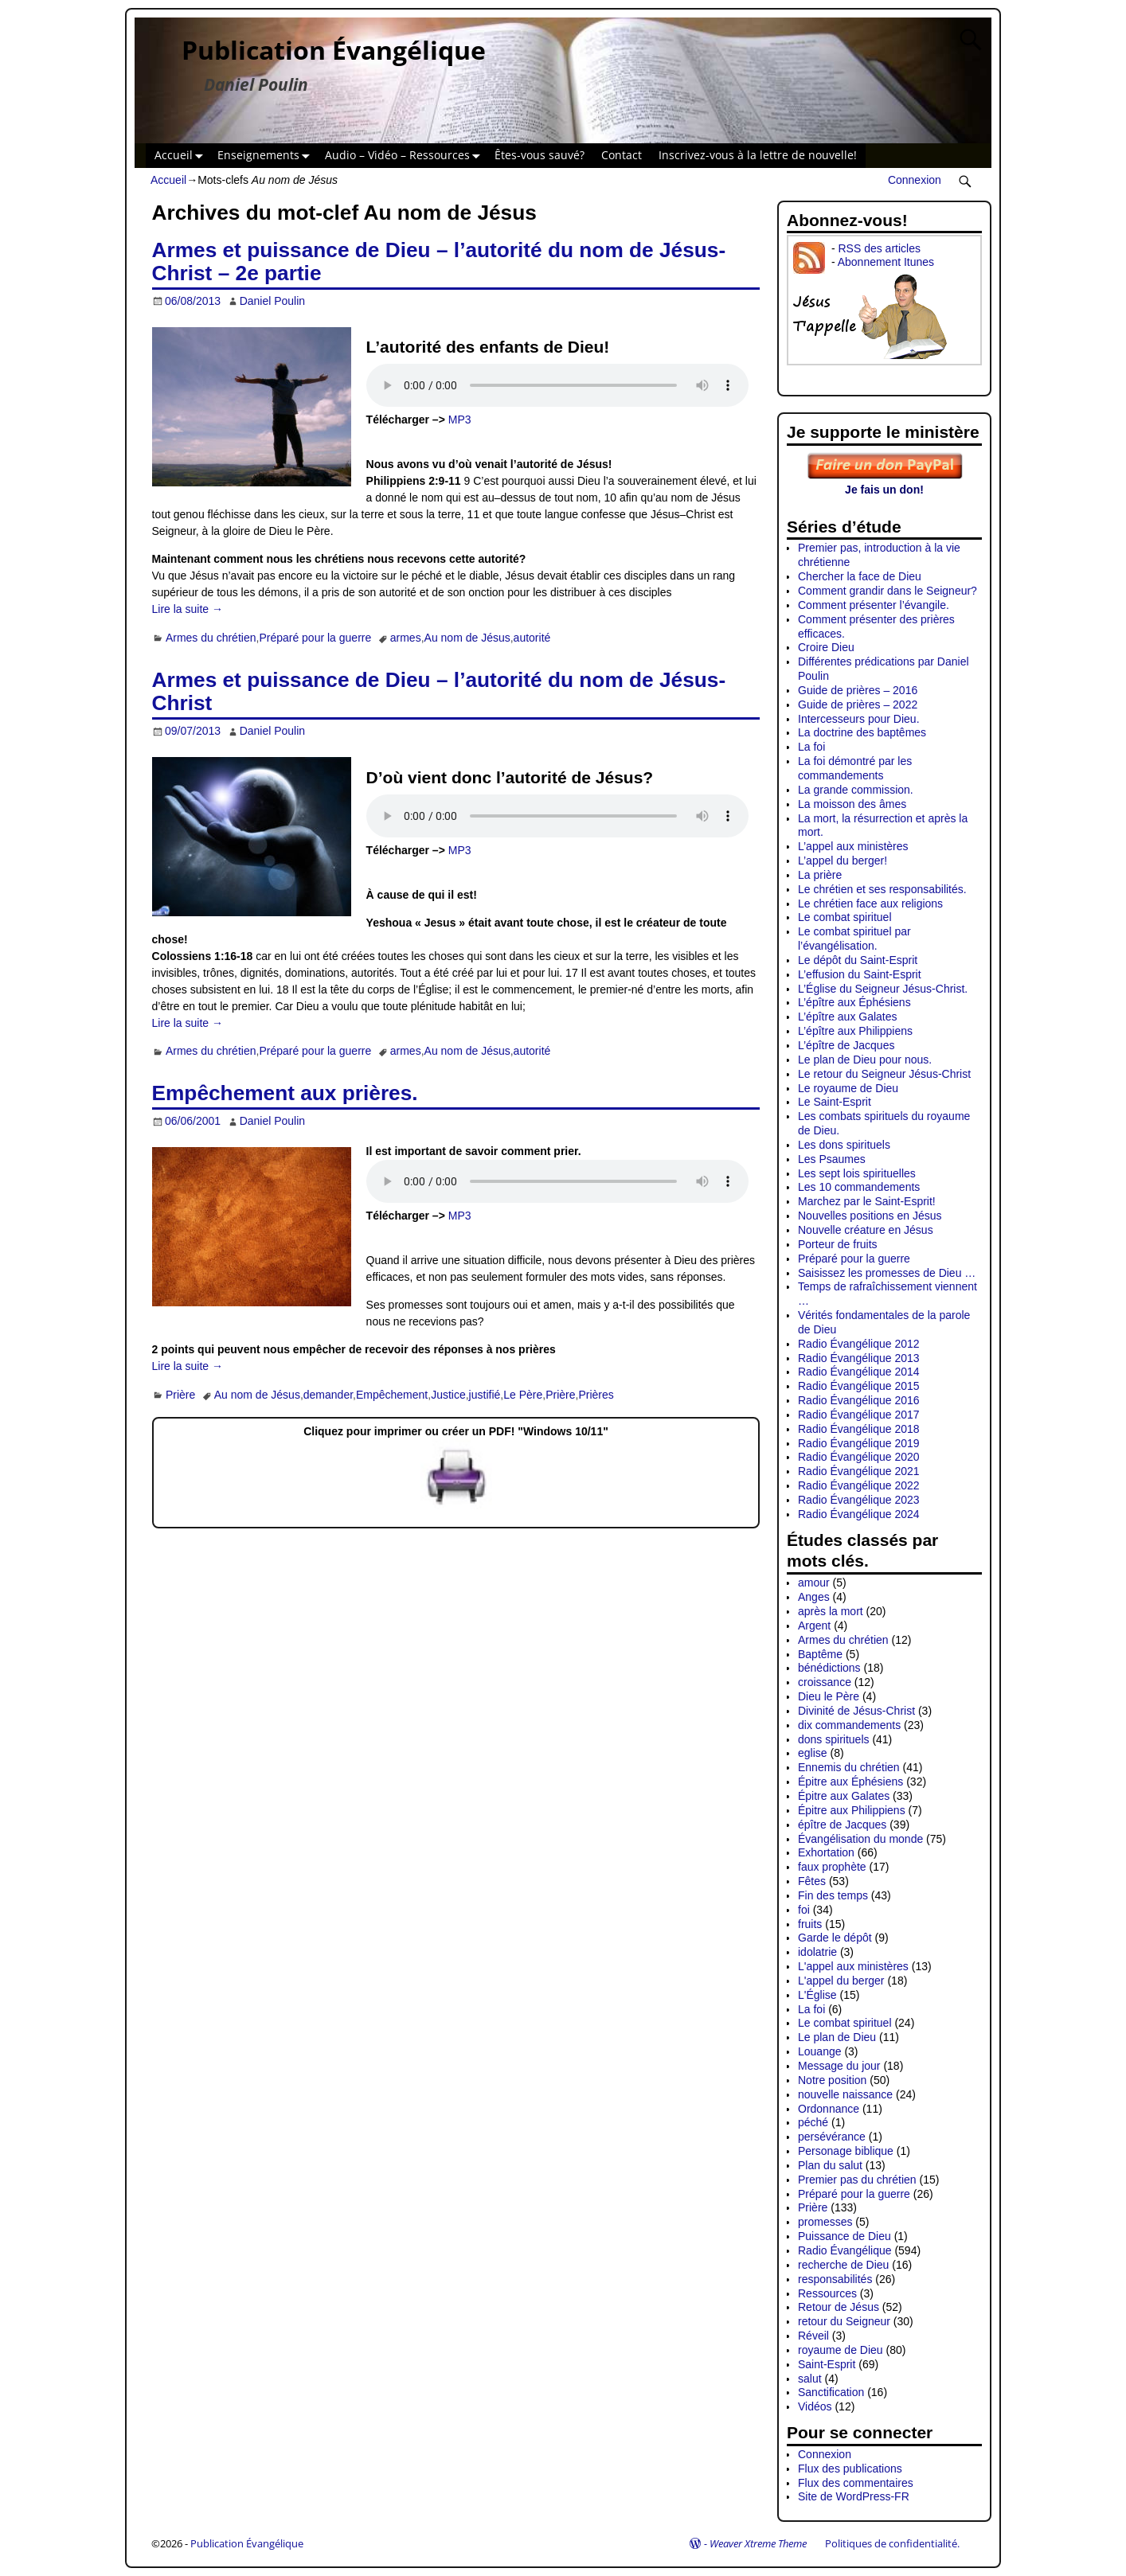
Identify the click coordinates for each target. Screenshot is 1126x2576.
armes (405, 637)
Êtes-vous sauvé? (540, 154)
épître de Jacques (842, 1824)
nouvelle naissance (845, 2094)
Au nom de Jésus (467, 637)
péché (813, 2122)
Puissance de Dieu (844, 2236)
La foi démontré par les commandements (855, 768)
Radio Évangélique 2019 (859, 1443)
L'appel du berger (841, 1980)
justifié (485, 1394)
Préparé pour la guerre (315, 637)
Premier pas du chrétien (857, 2179)
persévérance (832, 2136)
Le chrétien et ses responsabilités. (882, 889)
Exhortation (826, 1852)
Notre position (832, 2080)
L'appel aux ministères (853, 1966)
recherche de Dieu (843, 2264)
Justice (448, 1394)
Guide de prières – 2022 (857, 704)
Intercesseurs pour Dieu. (859, 718)
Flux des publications (850, 2468)
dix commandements (849, 1725)
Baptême (820, 1654)
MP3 (459, 419)
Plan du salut (830, 2165)
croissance (824, 1682)
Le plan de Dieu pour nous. (865, 1059)
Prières (595, 1394)
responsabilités (835, 2279)
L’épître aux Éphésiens (854, 1002)
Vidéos (815, 2406)
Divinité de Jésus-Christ (856, 1710)
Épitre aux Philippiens (851, 1810)
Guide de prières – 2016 (857, 690)
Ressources (827, 2293)
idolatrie (817, 1952)
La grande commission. (855, 789)
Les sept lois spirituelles (857, 1173)
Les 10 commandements (859, 1187)
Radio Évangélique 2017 (859, 1414)
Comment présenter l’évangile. (873, 605)
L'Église (817, 1995)
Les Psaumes (832, 1159)
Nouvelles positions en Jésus (870, 1215)
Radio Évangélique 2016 (859, 1400)
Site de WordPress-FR (853, 2496)
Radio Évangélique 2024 (859, 1514)
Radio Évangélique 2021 (859, 1471)
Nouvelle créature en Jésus (865, 1230)
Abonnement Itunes (886, 262)
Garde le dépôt (835, 1937)
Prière (180, 1394)
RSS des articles (879, 248)
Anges (814, 1596)
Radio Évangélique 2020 (859, 1456)
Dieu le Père (828, 1696)
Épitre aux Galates (843, 1796)
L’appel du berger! (842, 860)
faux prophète (832, 1866)
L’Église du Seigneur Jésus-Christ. (883, 988)
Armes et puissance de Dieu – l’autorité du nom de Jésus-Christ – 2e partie (439, 261)
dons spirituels (834, 1739)
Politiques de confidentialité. (892, 2543)
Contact (621, 154)
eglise (812, 1753)
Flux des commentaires (855, 2482)
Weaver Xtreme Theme (758, 2543)
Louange (820, 2051)
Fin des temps (833, 1895)
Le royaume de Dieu (848, 1088)
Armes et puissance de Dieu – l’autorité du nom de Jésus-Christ (439, 691)
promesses (825, 2221)
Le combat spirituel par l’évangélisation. (854, 938)
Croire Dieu (826, 647)
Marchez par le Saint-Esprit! (867, 1201)
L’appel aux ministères (853, 846)
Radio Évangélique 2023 (859, 1499)
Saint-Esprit (826, 2364)
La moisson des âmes (852, 804)
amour (814, 1582)
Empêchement (392, 1394)
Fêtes (812, 1881)
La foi (811, 746)
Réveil (813, 2335)
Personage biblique (845, 2151)
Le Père (522, 1394)
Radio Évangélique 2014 (859, 1371)
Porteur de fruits (838, 1244)
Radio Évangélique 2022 (859, 1485)
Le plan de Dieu (837, 2037)
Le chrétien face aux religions (870, 903)
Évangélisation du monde (860, 1838)
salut (810, 2378)
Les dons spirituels (844, 1144)
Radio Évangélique (845, 2250)
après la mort (830, 1611)
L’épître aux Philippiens (855, 1031)
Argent (814, 1625)
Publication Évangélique (334, 50)
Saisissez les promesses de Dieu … (886, 1273)
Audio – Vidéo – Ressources (406, 155)
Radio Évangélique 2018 (859, 1429)
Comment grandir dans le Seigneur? (887, 590)
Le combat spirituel (845, 917)
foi (804, 1909)
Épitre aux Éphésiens (850, 1781)
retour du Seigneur (844, 2321)
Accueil (181, 155)
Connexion (914, 180)
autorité (532, 637)
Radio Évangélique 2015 (859, 1386)
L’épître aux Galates (847, 1016)
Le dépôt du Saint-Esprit (857, 960)
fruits (810, 1924)
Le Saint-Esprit (834, 1101)
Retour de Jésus (838, 2307)
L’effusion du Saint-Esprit (859, 974)
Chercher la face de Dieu (859, 576)
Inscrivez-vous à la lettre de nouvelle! (758, 154)
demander (328, 1394)
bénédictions (829, 1667)
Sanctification (831, 2392)
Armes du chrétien (211, 637)
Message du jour (839, 2065)
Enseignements (266, 155)
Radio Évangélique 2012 (859, 1343)
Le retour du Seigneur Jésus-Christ (884, 1073)
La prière (820, 874)
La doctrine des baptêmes (862, 732)
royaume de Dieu (840, 2350)
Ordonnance (828, 2108)
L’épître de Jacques (846, 1045)
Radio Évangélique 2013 (859, 1358)
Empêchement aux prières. (285, 1093)
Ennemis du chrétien (849, 1767)
